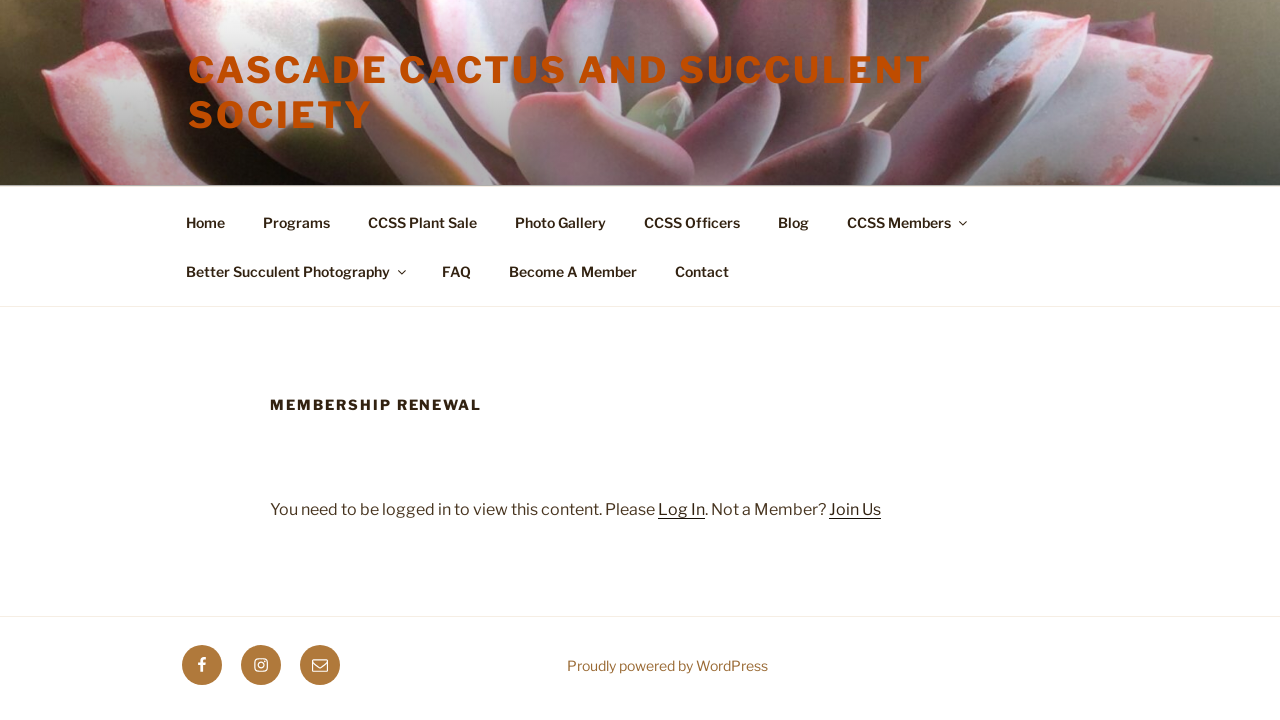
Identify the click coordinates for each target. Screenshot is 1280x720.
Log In (681, 509)
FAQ (456, 271)
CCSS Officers (692, 222)
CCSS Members (908, 222)
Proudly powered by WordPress (667, 665)
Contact (702, 271)
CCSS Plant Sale (422, 222)
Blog (793, 222)
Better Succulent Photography (297, 271)
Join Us (855, 509)
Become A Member (573, 271)
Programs (296, 222)
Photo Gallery (560, 222)
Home (205, 222)
